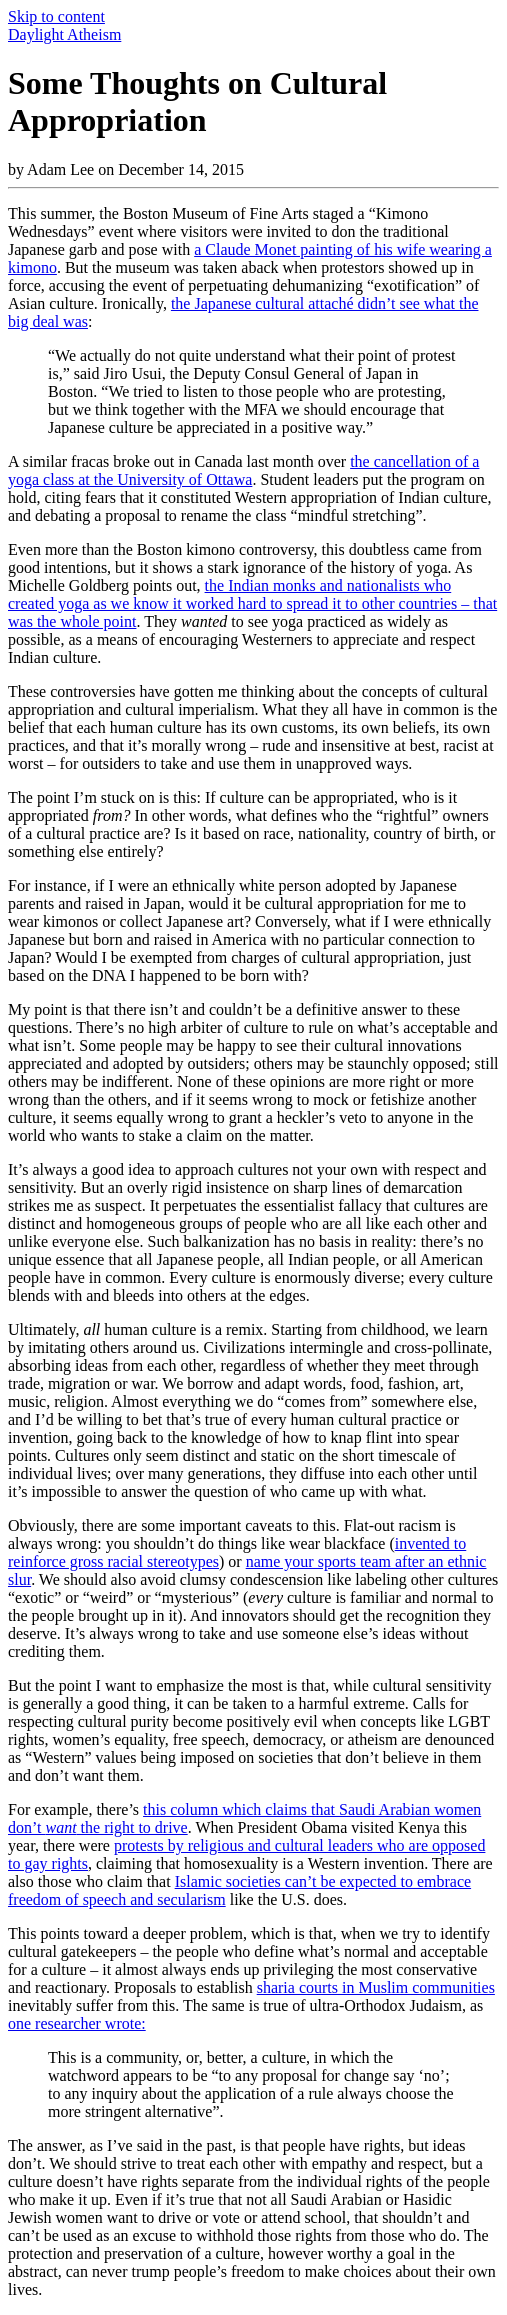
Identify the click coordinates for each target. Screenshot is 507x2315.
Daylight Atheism (64, 34)
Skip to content (56, 16)
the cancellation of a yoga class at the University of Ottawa (243, 470)
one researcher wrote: (77, 2023)
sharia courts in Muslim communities (376, 1987)
